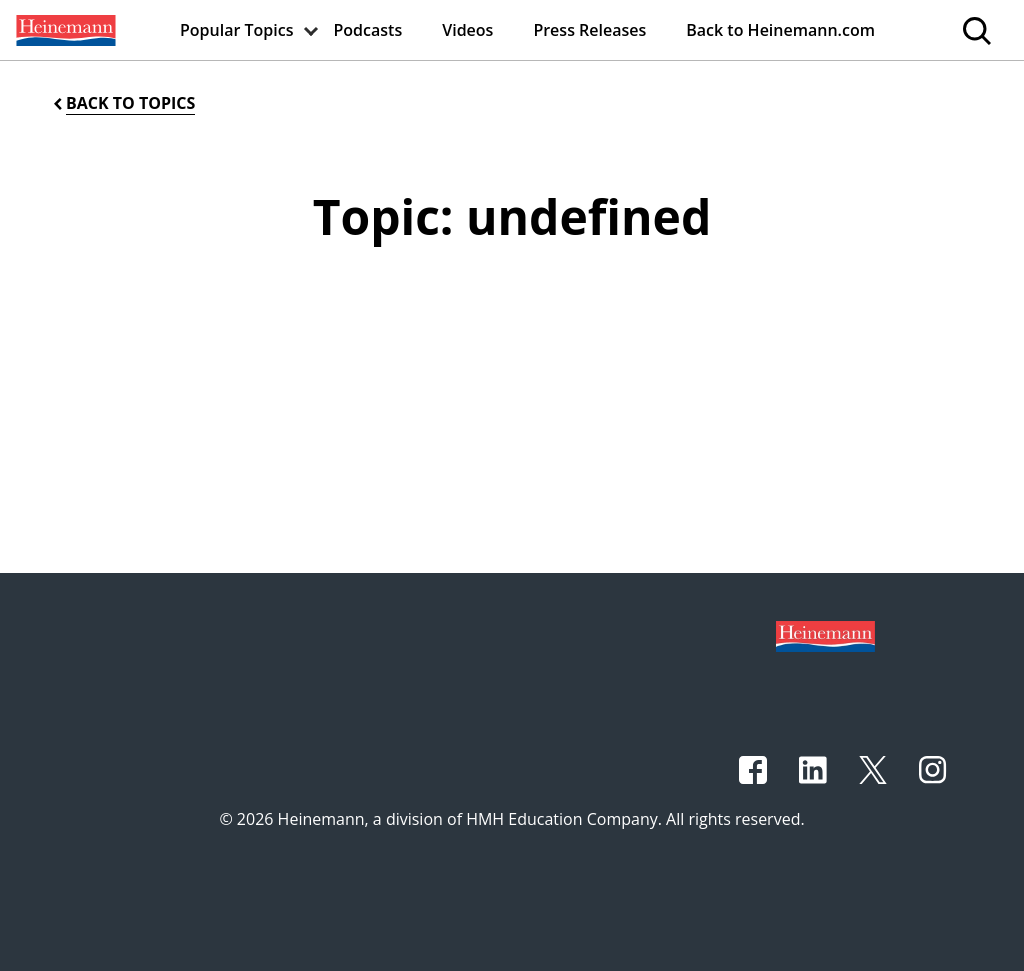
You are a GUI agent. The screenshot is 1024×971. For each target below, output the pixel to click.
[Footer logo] (825, 635)
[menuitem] (64, 30)
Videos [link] (467, 30)
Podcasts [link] (368, 30)
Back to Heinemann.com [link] (780, 30)
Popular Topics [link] (237, 30)
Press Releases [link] (589, 30)
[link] (64, 30)
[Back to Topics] (122, 103)
